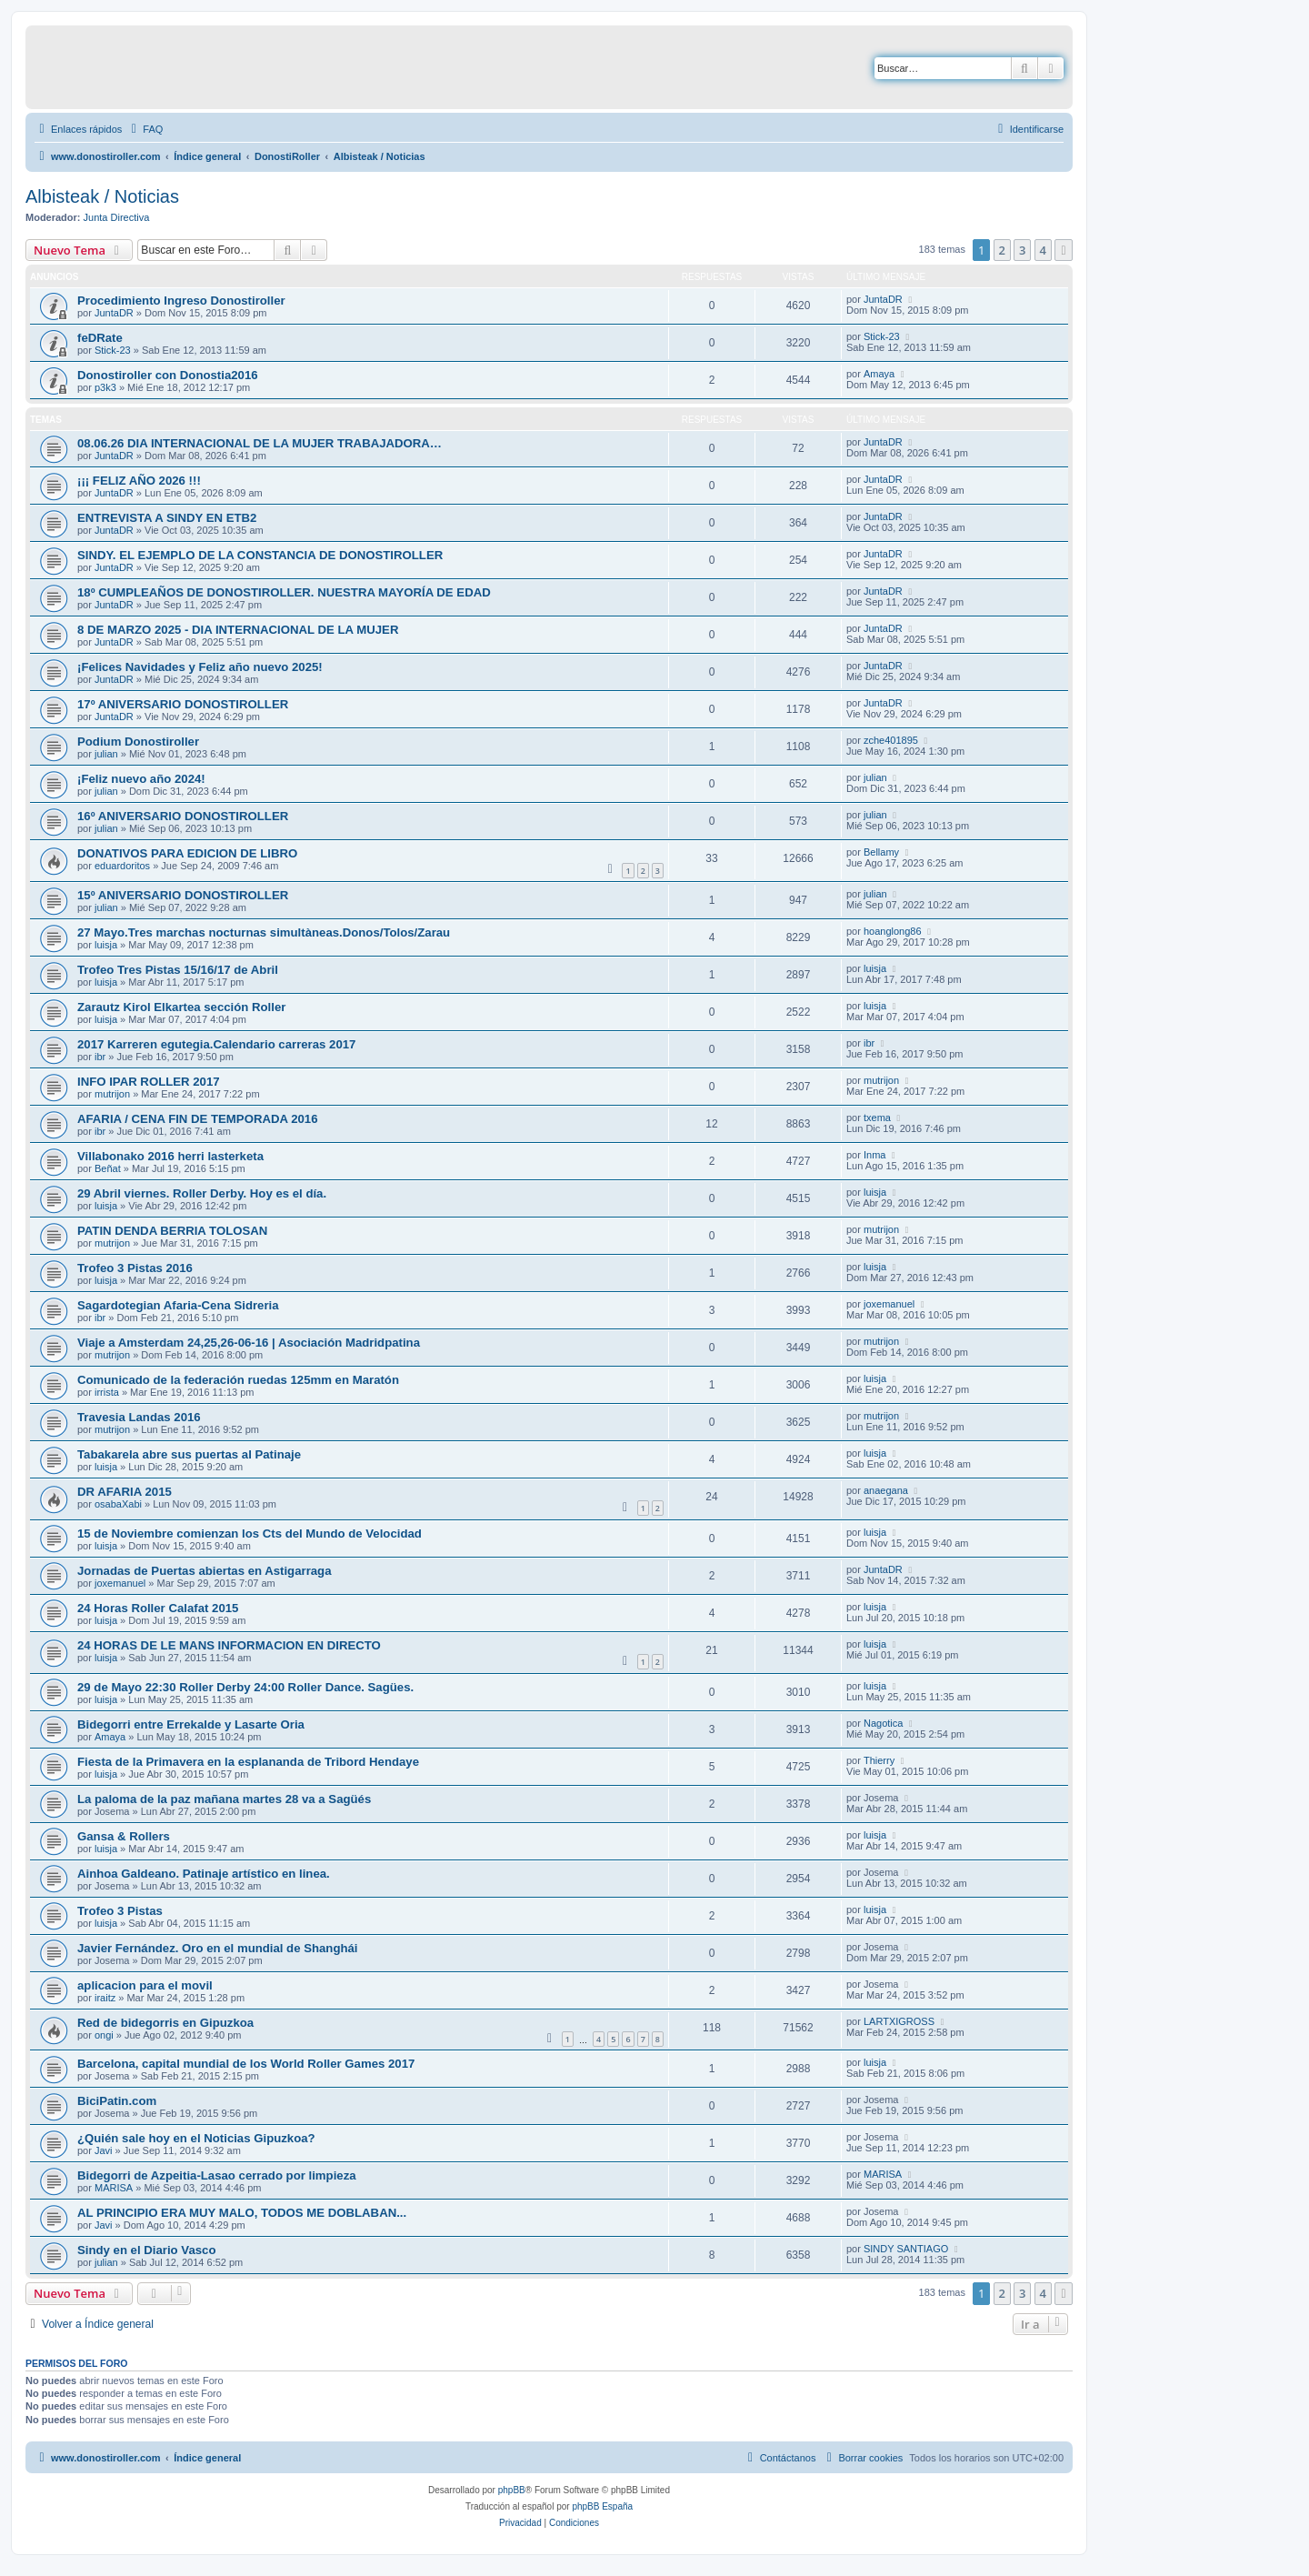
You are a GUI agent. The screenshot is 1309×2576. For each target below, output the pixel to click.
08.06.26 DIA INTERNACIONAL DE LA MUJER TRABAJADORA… (259, 443)
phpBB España (602, 2506)
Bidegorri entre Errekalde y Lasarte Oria (191, 1724)
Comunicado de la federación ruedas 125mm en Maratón (238, 1380)
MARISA (114, 2187)
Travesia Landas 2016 (139, 1417)
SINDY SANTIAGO (906, 2248)
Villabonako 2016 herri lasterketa (170, 1156)
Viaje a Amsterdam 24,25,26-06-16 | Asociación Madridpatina (248, 1342)
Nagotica (883, 1723)
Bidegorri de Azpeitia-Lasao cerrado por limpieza (216, 2175)
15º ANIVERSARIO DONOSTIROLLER (182, 895)
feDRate (100, 338)
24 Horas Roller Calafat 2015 (157, 1608)
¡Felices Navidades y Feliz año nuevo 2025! (200, 667)
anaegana (886, 1490)
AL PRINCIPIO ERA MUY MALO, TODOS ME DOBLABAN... (241, 2213)
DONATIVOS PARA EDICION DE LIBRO (187, 853)
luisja (106, 944)
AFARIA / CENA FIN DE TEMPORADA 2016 (197, 1119)
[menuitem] (144, 129)
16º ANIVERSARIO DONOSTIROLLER (182, 816)
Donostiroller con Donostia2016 (167, 375)
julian (106, 753)
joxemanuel (889, 1303)
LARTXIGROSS (899, 2021)
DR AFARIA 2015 (124, 1491)
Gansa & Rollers (123, 1836)
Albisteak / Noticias (102, 196)
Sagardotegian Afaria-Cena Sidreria (178, 1305)
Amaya (879, 373)
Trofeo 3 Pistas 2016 (135, 1268)
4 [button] (1043, 250)
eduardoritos (122, 865)
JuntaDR (114, 312)
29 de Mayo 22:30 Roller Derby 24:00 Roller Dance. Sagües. (245, 1687)
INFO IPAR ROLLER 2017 (148, 1081)
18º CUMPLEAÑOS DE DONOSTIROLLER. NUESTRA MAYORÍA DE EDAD (284, 592)
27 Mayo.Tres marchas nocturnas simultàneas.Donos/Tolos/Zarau (263, 932)
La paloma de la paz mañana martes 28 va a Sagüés (224, 1799)
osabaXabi (118, 1503)
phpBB (511, 2490)
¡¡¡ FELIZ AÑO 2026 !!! (139, 480)
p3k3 (105, 387)
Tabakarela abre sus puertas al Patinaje (189, 1454)
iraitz (105, 1997)
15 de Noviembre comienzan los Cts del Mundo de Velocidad (249, 1533)
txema (877, 1117)
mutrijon (112, 1093)
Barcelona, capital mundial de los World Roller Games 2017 (246, 2063)
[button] (1063, 250)
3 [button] (1022, 250)
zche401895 (891, 740)
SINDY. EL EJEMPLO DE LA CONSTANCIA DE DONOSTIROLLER (260, 555)
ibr (100, 1056)
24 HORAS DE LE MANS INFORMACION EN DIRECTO (229, 1645)
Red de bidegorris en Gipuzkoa (165, 2023)
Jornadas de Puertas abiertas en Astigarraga (204, 1571)
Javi (104, 2150)
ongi (104, 2035)
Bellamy (881, 852)
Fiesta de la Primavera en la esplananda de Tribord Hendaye (248, 1762)
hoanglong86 (893, 931)
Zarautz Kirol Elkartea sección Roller (181, 1007)
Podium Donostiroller (138, 741)
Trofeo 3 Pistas (120, 1911)
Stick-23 (113, 350)
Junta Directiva (117, 217)
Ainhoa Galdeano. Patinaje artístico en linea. (203, 1873)
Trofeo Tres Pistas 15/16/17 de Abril (177, 970)
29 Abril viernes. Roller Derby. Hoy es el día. (201, 1193)
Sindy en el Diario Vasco (146, 2250)
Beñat (108, 1168)
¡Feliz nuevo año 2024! (141, 779)
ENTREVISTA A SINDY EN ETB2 (166, 518)
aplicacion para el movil (145, 1985)
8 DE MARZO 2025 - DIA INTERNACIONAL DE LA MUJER (237, 629)
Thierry (879, 1760)
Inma (874, 1154)
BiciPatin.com (116, 2101)
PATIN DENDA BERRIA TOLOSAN (172, 1231)
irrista (107, 1392)
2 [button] (1002, 250)
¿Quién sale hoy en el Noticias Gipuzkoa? (196, 2138)
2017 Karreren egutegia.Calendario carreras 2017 (216, 1044)
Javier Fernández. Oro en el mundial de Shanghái (217, 1948)
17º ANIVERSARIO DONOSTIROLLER (182, 704)
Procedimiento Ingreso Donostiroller (181, 300)
